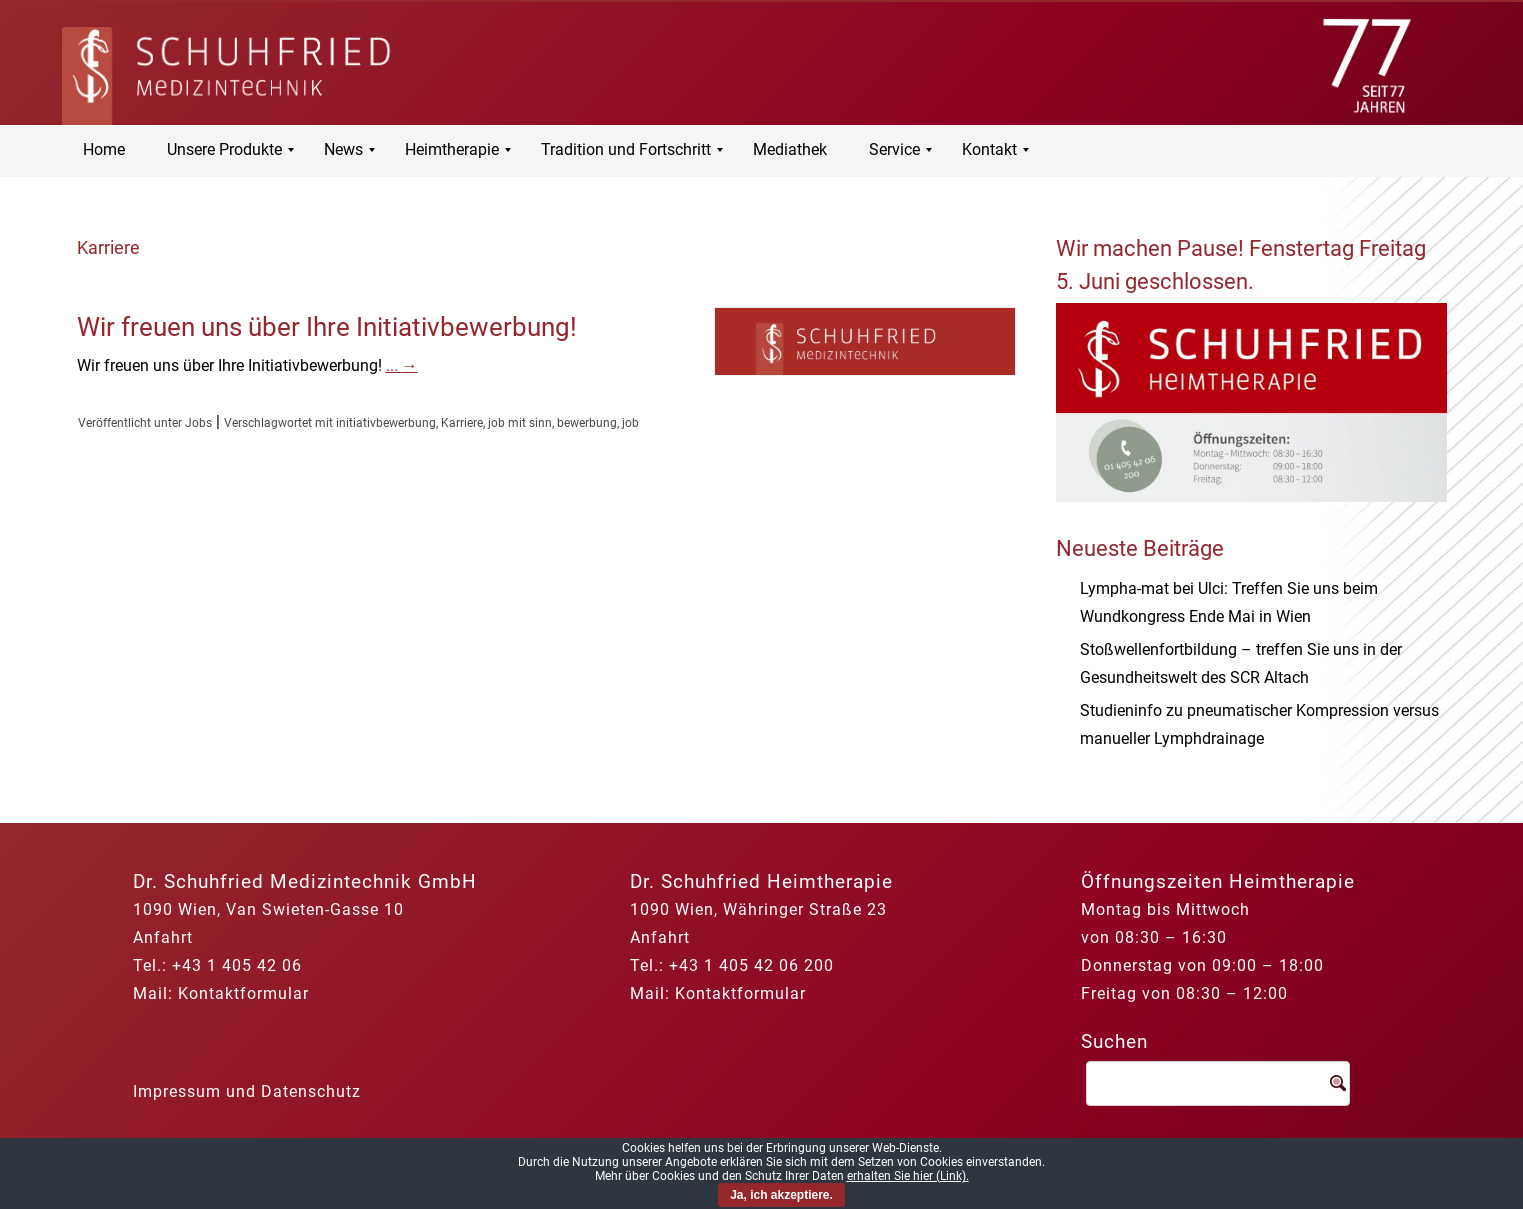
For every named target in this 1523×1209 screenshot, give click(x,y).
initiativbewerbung (386, 423)
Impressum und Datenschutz (247, 1091)
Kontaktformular (243, 993)
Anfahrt (163, 937)
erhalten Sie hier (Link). (908, 1176)
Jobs (198, 423)
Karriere (462, 423)
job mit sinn (520, 423)
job (630, 423)
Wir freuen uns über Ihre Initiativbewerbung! (327, 327)
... (402, 365)
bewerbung (587, 423)
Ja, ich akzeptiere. (781, 1195)
